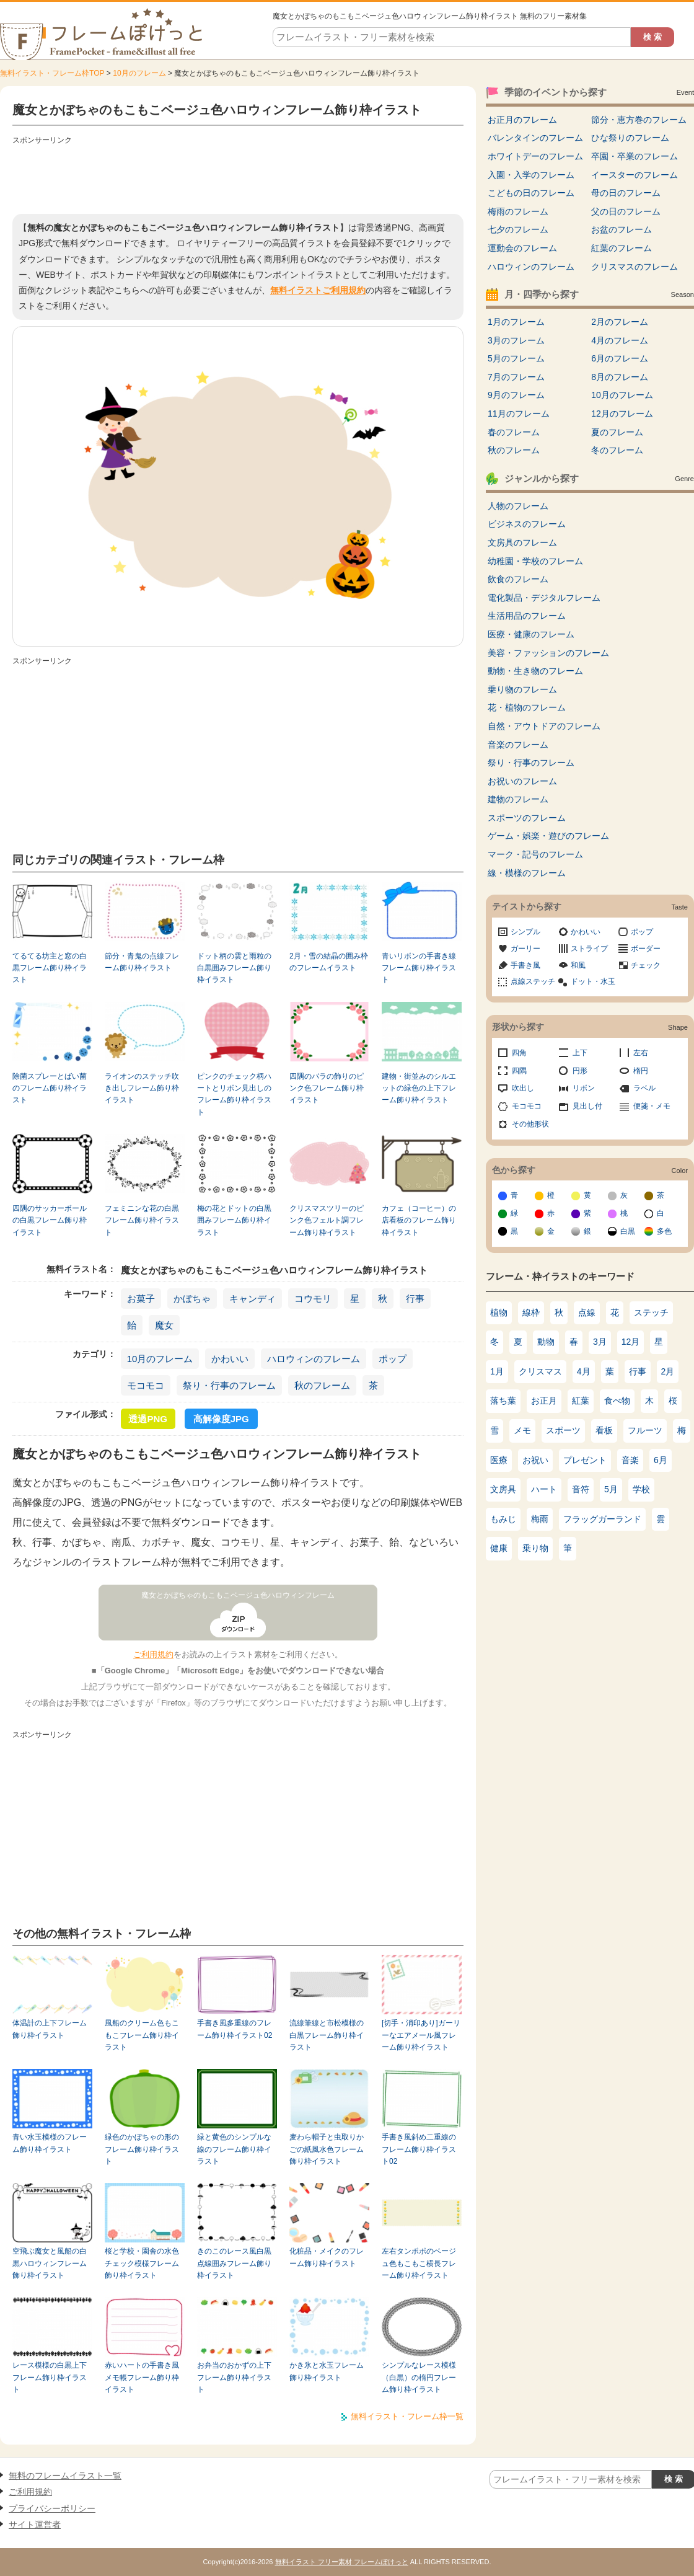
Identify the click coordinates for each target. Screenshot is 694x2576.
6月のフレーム (619, 358)
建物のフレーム (518, 799)
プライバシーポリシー (52, 2508)
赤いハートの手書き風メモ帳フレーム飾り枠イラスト (142, 2377)
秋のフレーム (322, 1385)
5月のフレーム (516, 358)
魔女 (164, 1325)
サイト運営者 (35, 2525)
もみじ (503, 1519)
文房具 (503, 1489)
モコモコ (145, 1385)
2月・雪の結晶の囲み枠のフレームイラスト (328, 962)
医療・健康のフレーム (531, 634)
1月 (497, 1371)
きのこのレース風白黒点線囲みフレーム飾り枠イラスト (234, 2263)
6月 (660, 1460)
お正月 (544, 1400)
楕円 (640, 1070)
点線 (586, 1312)
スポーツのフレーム (527, 818)
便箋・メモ (651, 1106)
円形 (580, 1070)
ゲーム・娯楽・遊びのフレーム (548, 836)
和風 (578, 965)
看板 (604, 1430)
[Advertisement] (237, 177)
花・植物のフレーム (527, 707)
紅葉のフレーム (621, 248)
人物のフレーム (518, 506)
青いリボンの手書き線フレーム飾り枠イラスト (419, 968)
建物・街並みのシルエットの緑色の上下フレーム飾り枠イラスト (419, 1088)
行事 (415, 1298)
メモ (522, 1430)
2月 (668, 1371)
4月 (584, 1371)
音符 (580, 1489)
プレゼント (585, 1460)
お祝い (535, 1460)
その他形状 (530, 1124)
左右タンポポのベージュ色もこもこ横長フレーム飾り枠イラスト (419, 2263)
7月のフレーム (516, 377)
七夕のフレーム (518, 229)
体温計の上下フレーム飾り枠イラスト (49, 2029)
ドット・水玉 (593, 981)
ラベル (644, 1088)
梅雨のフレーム (518, 211)
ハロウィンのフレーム (313, 1358)
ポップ (392, 1358)
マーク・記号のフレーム (535, 854)
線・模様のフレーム (527, 873)
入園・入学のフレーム (531, 175)
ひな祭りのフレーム (630, 138)
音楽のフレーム (518, 745)
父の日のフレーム (626, 211)
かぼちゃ (192, 1298)
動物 (546, 1342)
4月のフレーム (619, 340)
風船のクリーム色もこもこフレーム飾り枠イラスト (142, 2035)
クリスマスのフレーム (634, 267)
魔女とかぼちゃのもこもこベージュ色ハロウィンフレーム (238, 1595)
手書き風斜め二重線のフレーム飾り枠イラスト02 (419, 2149)
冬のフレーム (617, 450)
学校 (641, 1489)
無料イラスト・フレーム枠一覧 (407, 2416)
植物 (498, 1312)
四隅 (519, 1070)
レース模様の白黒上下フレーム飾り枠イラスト (49, 2377)
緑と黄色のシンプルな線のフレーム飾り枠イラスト (234, 2149)
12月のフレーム (622, 413)
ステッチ (651, 1312)
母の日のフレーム (626, 193)
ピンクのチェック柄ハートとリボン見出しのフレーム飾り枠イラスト (234, 1094)
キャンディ (252, 1298)
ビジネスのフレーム (527, 524)
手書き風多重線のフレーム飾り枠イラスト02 (234, 2029)
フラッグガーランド (602, 1519)
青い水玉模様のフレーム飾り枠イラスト (49, 2143)
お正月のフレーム (522, 120)
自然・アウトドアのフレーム (544, 726)
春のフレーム (514, 432)
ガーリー (525, 948)
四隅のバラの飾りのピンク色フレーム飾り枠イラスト (326, 1088)
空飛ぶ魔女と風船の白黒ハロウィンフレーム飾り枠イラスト (49, 2263)
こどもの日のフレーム (531, 193)
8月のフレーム (619, 377)
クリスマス (540, 1371)
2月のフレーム (619, 322)
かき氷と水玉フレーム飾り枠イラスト (326, 2371)
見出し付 (587, 1106)
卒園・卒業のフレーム (634, 156)
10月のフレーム (139, 73)
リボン (584, 1088)
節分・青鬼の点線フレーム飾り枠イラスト (142, 962)
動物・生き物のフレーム (535, 671)
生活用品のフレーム (527, 616)
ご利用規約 (153, 1654)
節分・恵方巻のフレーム (639, 120)
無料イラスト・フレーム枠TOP (52, 73)
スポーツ (563, 1430)
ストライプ (589, 948)
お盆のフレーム (621, 229)
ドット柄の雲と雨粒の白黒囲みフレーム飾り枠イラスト (234, 968)
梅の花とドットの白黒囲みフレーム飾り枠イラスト (234, 1220)
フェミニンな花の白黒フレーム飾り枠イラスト (142, 1220)
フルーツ (645, 1430)
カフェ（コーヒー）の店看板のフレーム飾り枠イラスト (419, 1220)
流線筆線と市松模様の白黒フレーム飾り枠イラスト (326, 2035)
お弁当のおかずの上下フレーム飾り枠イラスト (234, 2377)
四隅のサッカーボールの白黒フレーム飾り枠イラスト (49, 1220)
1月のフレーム (516, 322)
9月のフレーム (516, 395)
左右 (640, 1052)
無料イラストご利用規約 (318, 290)
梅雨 (539, 1519)
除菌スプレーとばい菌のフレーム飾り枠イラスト (49, 1088)
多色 (664, 1231)
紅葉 (580, 1400)
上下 (580, 1052)
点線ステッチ (533, 981)
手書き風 (525, 965)
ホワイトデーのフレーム (535, 156)
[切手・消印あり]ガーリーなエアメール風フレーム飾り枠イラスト (421, 2035)
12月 (631, 1342)
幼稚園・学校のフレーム (535, 561)
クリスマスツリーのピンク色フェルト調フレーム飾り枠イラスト (326, 1220)
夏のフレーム (617, 432)
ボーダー (646, 948)
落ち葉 (503, 1400)
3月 (600, 1342)
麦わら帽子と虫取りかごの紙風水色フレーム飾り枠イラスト (326, 2149)
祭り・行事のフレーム (229, 1385)
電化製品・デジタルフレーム (544, 598)
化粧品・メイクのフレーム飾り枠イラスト (326, 2257)
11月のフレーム (519, 413)
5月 (611, 1489)
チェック (646, 965)
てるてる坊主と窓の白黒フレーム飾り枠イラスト (49, 968)
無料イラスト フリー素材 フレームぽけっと (341, 2561)
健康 (498, 1548)
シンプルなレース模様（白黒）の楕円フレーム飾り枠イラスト (419, 2377)
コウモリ (313, 1298)
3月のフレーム (516, 340)
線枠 (531, 1312)
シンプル (525, 931)
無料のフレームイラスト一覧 (65, 2476)
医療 (498, 1460)
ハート (544, 1489)
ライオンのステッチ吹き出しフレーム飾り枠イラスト (142, 1088)
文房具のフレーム (522, 542)
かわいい (229, 1358)
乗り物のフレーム (522, 689)
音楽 (630, 1460)
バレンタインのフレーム (535, 138)
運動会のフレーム (522, 248)
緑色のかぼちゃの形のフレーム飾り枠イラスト (142, 2149)
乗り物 (535, 1548)
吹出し (523, 1088)
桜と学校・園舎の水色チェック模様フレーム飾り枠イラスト (142, 2263)
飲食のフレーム (518, 579)
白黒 (627, 1231)
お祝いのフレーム (522, 781)
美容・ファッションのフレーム (548, 653)
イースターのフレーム (634, 175)
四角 (519, 1052)
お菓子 (141, 1298)
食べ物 (617, 1400)
